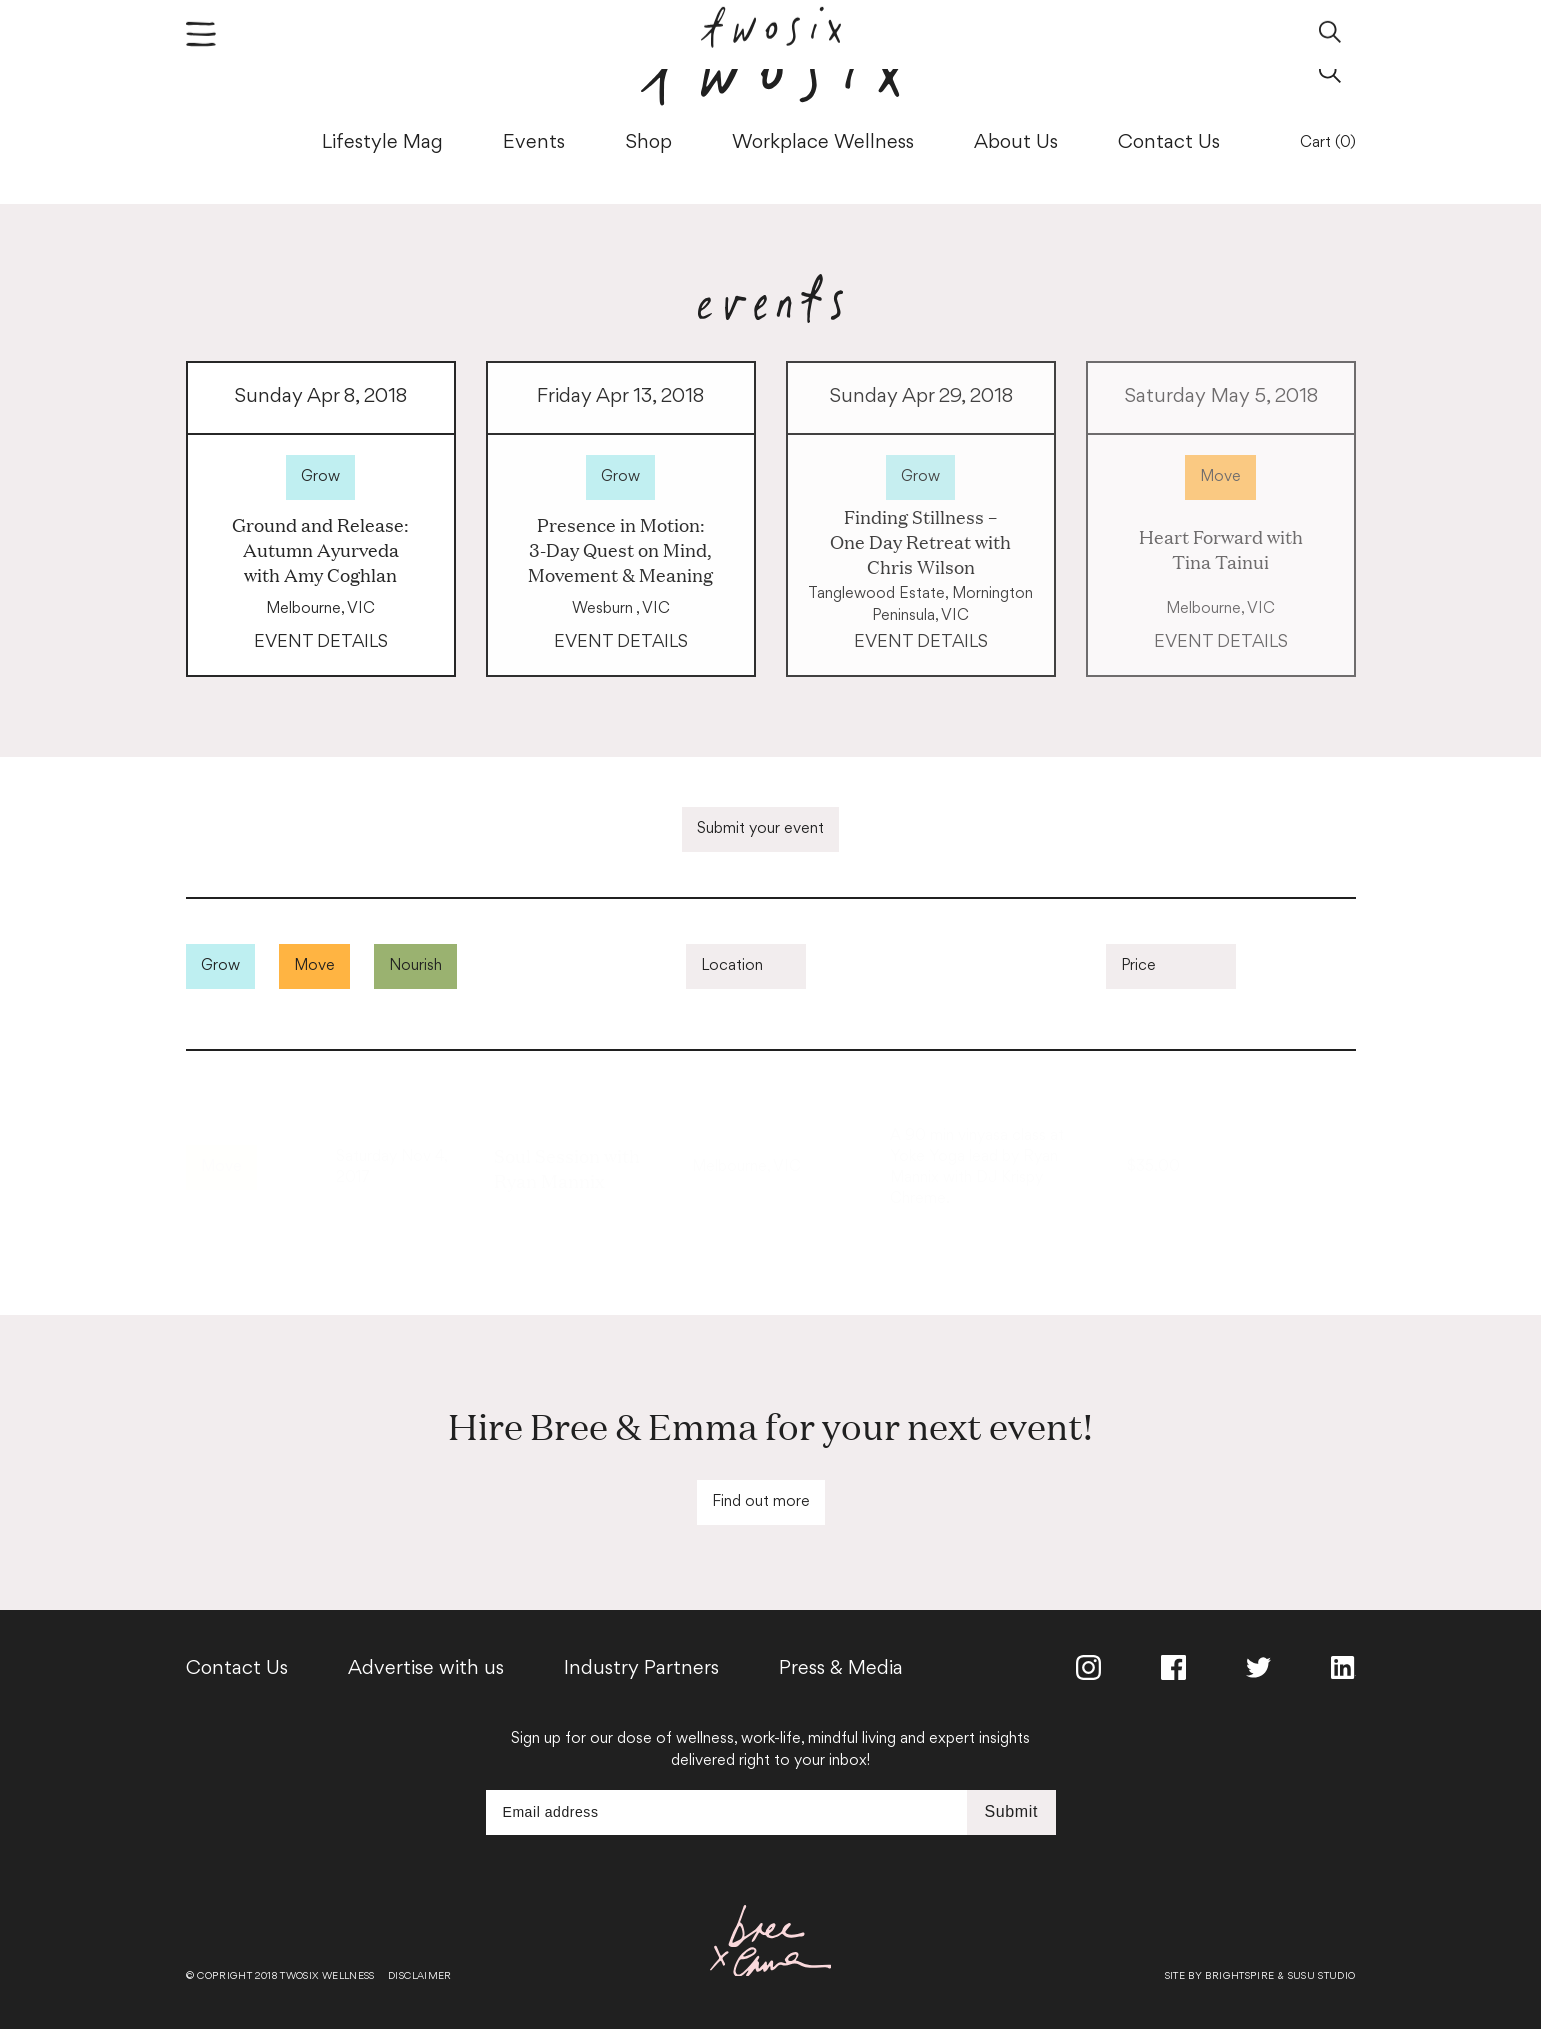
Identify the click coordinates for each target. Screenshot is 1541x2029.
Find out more (761, 1502)
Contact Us (1169, 143)
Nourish (415, 966)
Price (1138, 966)
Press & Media (841, 1669)
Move (1220, 477)
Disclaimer (420, 1976)
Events (534, 143)
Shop (648, 143)
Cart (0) (1328, 143)
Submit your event (760, 829)
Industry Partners (641, 1669)
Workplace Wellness (823, 143)
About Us (1016, 143)
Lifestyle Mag (382, 143)
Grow (320, 477)
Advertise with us (426, 1669)
